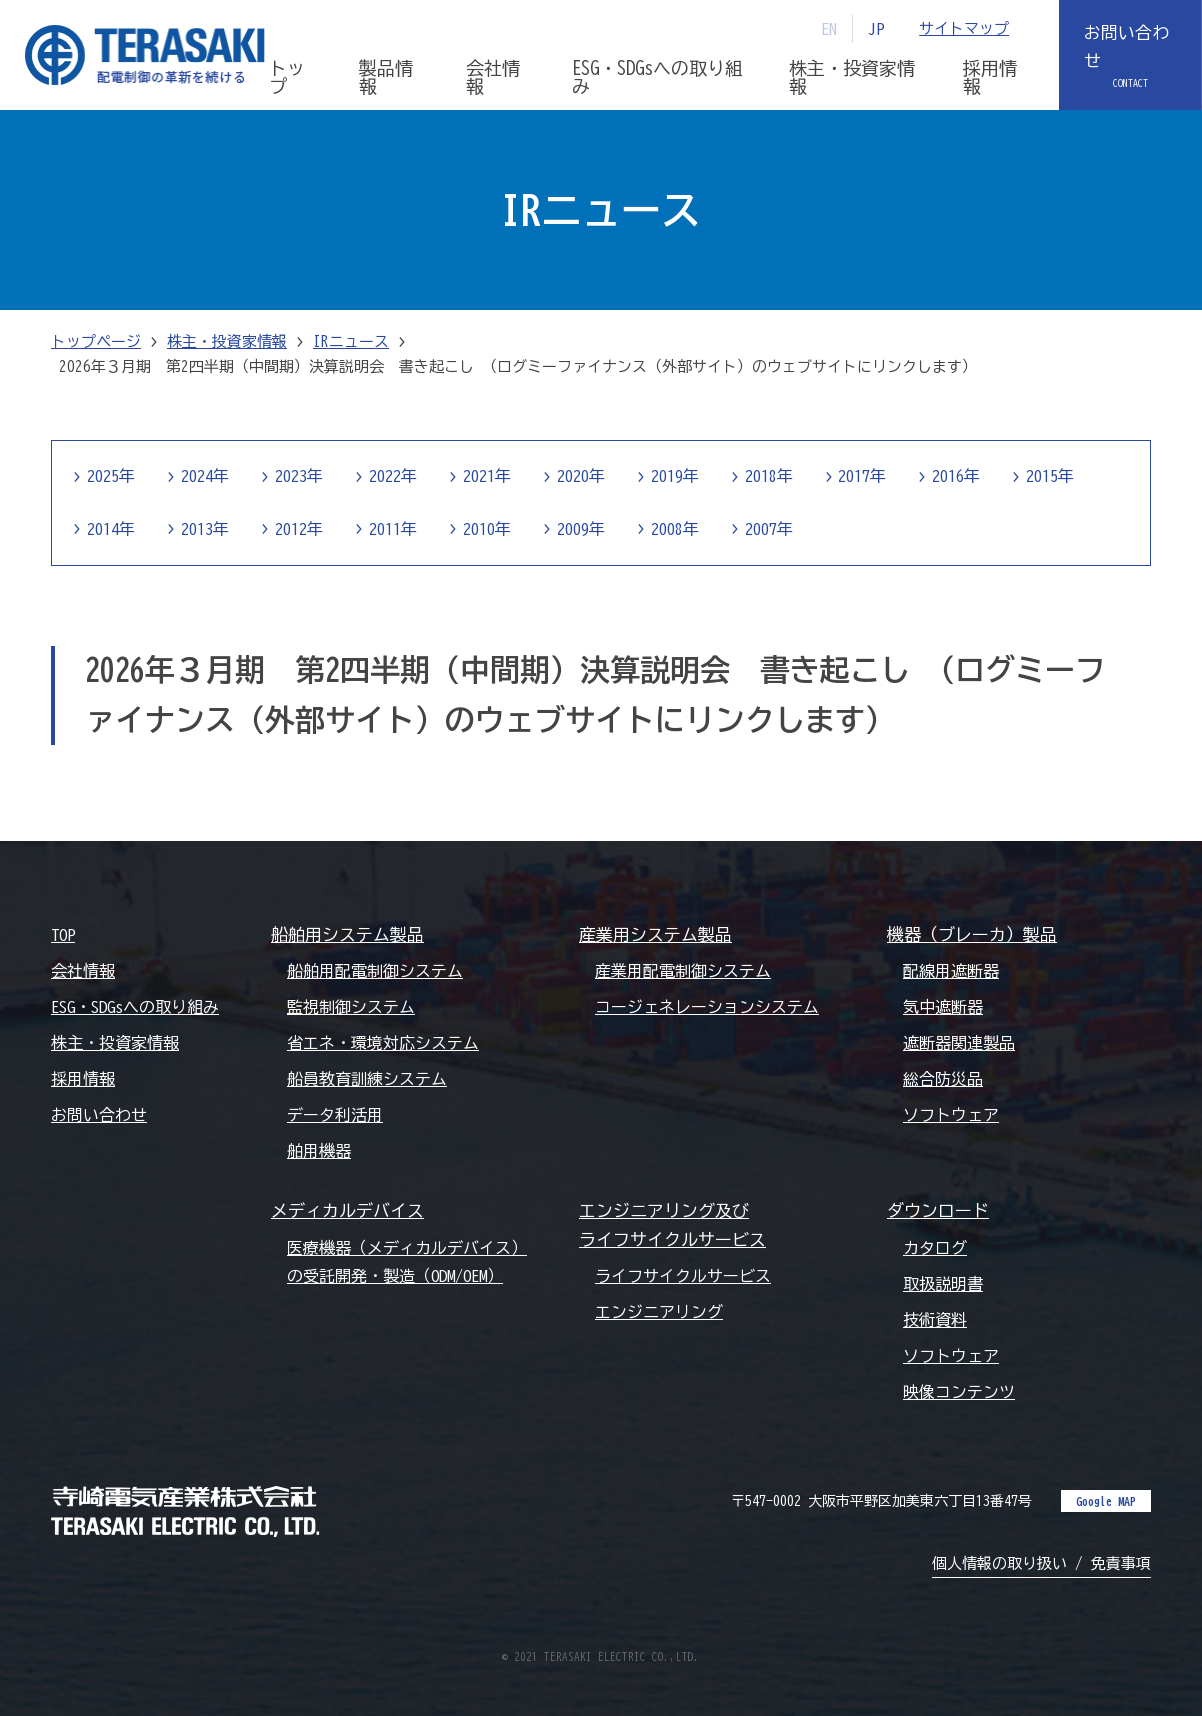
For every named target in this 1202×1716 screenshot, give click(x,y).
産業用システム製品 (655, 934)
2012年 (299, 529)
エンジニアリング (659, 1312)
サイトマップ (964, 28)
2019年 (675, 477)
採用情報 (83, 1079)
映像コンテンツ (959, 1392)
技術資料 (935, 1320)
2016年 (957, 477)
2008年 (675, 529)
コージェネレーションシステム (707, 1007)
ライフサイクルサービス (683, 1276)
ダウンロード (938, 1211)
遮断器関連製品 (959, 1043)
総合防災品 (943, 1079)
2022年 (393, 477)
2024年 (205, 477)
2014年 (111, 529)
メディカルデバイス (347, 1211)
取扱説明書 (943, 1284)
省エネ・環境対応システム (383, 1043)
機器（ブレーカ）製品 (972, 934)
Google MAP (1106, 1501)
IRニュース (351, 341)
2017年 (863, 477)
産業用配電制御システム (683, 971)
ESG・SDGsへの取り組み (135, 1007)
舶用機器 (319, 1152)
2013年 (205, 529)
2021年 (487, 477)
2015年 (1051, 477)
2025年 (111, 477)
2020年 (581, 477)
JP (876, 29)
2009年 (581, 529)
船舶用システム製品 (347, 934)
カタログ (935, 1248)
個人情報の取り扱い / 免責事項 (1041, 1563)
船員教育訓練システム (367, 1079)
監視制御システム (351, 1007)
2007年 (769, 529)
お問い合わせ (1126, 46)
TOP (63, 935)
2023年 (299, 477)
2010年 (487, 529)
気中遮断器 (943, 1007)
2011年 (393, 529)
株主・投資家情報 (227, 341)
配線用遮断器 (951, 971)
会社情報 (83, 971)
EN (829, 29)
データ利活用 (335, 1116)
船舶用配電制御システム (375, 971)
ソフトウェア (951, 1116)
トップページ (96, 341)
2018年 (769, 477)
